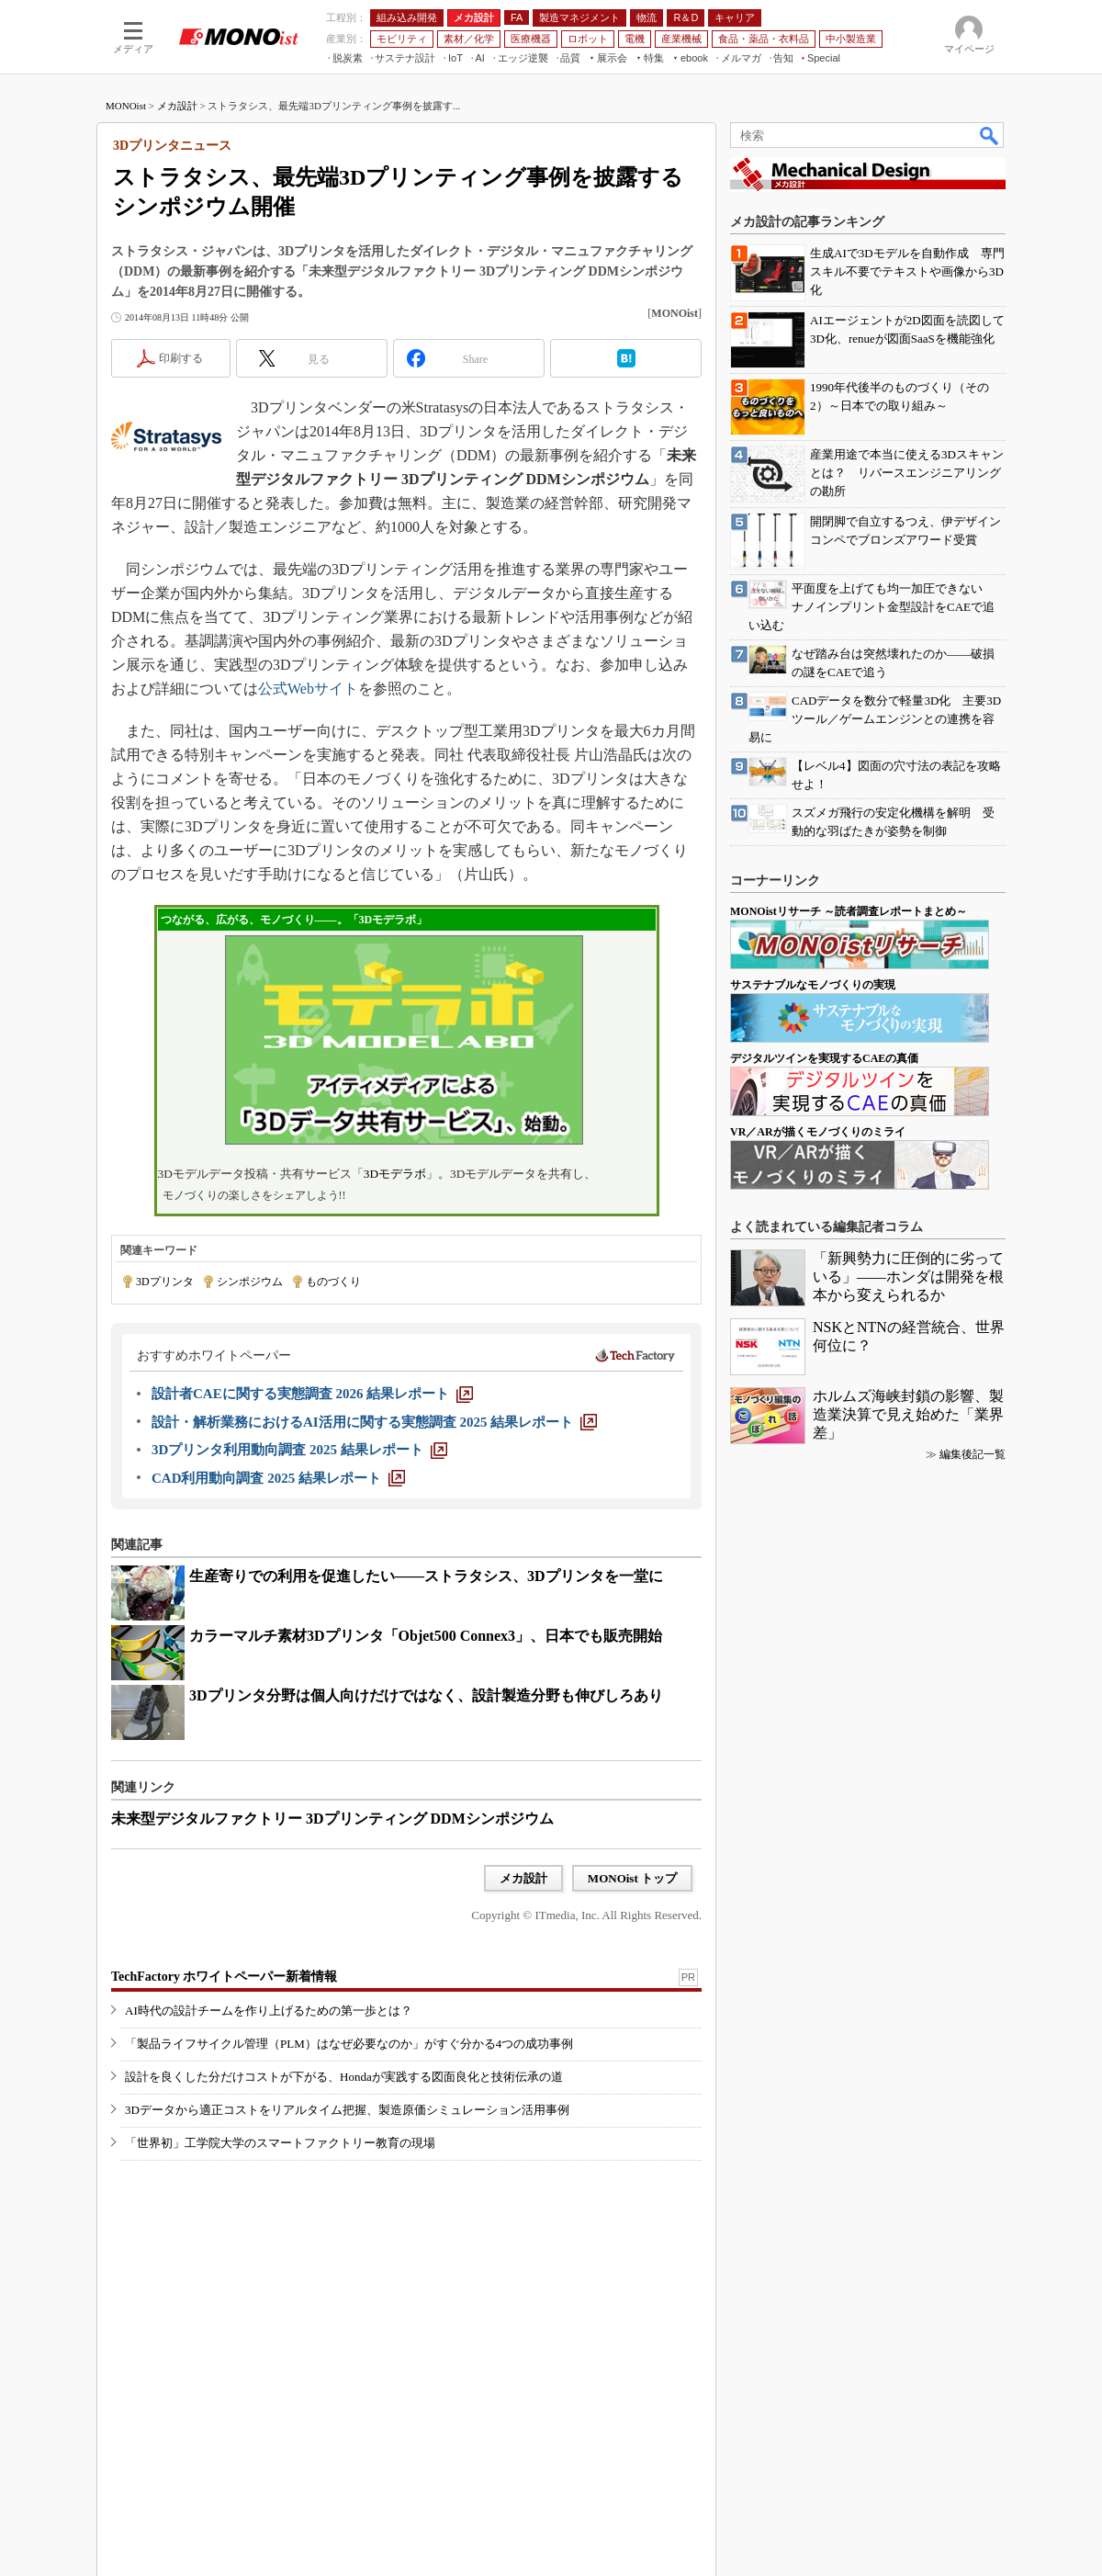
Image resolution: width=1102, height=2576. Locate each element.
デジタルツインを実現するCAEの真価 (824, 1058)
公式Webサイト (308, 688)
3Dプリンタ (165, 1281)
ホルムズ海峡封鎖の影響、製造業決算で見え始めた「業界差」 (908, 1414)
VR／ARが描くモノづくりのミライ (817, 1131)
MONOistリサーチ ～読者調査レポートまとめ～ (848, 911)
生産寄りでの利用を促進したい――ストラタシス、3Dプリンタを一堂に (426, 1576)
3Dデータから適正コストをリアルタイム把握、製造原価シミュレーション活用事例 (347, 2110)
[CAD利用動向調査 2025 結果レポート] (278, 1478)
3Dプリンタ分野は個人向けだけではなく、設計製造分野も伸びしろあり (426, 1695)
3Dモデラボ (395, 1174)
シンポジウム (250, 1281)
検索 (990, 135)
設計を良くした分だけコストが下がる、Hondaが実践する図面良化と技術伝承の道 (344, 2077)
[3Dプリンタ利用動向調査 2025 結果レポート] (299, 1449)
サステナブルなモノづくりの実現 (812, 984)
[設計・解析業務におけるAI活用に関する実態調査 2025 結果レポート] (374, 1422)
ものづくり (333, 1281)
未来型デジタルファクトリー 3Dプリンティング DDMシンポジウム (332, 1818)
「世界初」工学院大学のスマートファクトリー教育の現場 (280, 2143)
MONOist (126, 105)
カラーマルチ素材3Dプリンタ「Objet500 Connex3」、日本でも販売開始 (425, 1636)
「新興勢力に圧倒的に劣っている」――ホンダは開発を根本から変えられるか (908, 1276)
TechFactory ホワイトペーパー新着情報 (224, 1976)
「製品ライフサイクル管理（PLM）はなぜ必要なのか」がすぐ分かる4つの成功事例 (349, 2044)
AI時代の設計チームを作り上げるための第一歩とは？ (268, 2010)
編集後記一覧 (972, 1454)
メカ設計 (177, 105)
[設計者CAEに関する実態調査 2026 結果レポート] (312, 1393)
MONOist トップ (632, 1878)
